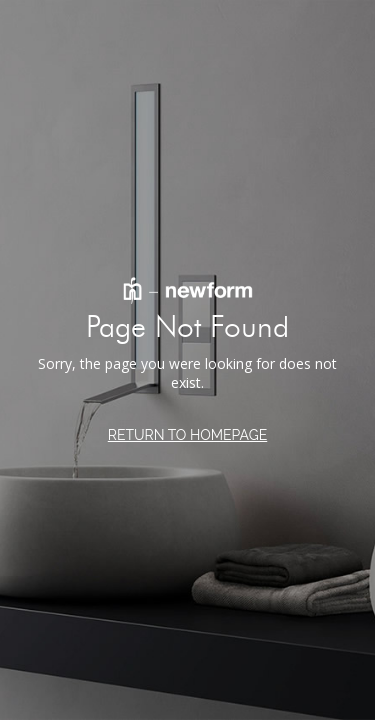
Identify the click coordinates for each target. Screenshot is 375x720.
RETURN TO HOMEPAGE (188, 435)
